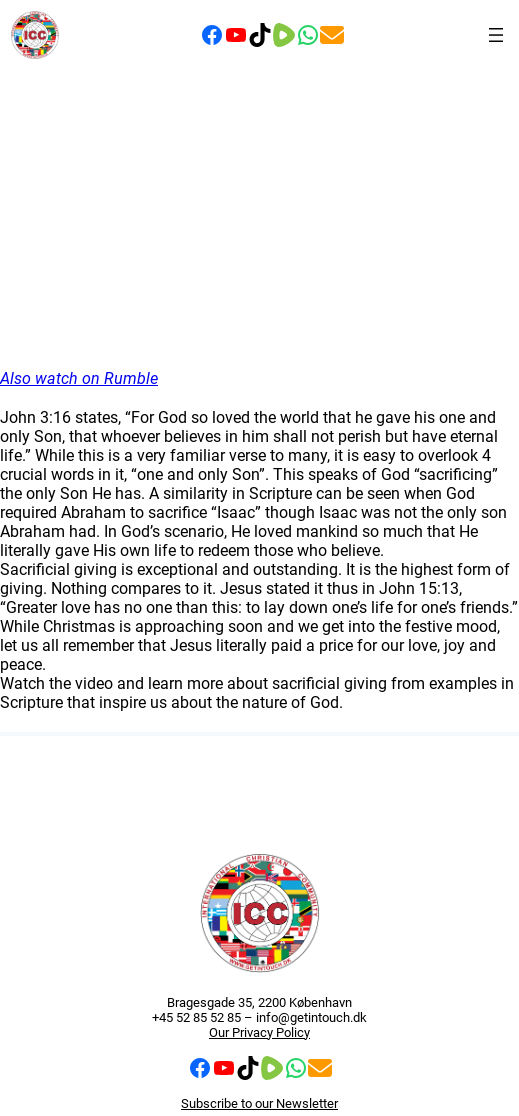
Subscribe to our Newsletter (259, 1103)
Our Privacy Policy (259, 1032)
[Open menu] (496, 35)
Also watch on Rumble (79, 378)
